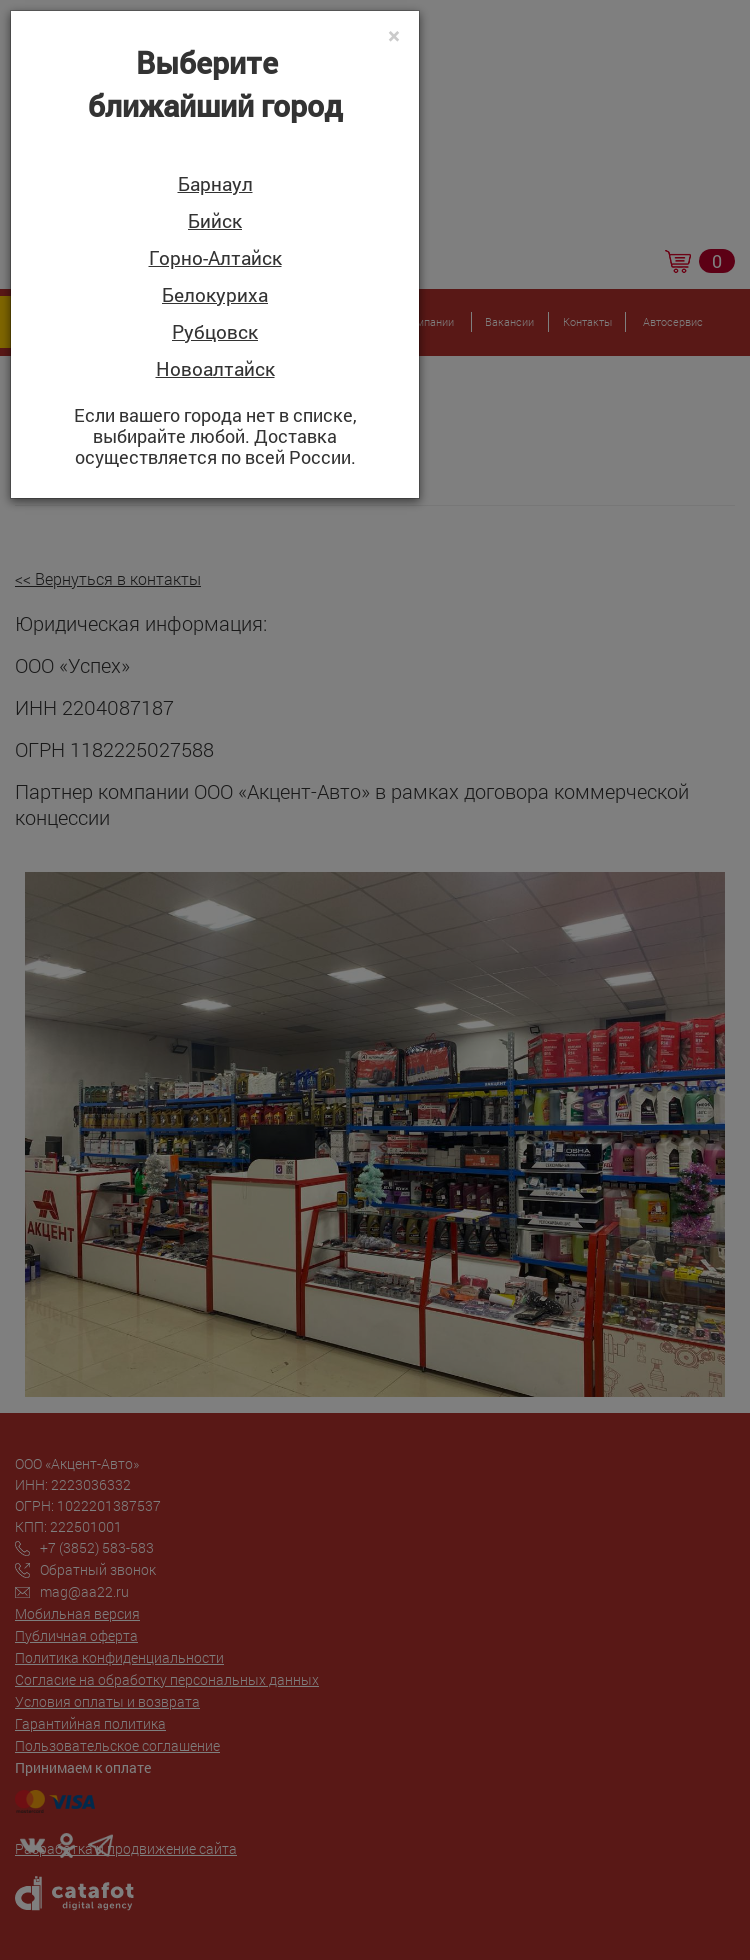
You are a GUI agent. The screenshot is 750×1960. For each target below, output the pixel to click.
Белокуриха (215, 295)
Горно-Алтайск (215, 258)
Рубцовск (215, 332)
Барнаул (215, 184)
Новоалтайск (215, 369)
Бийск (215, 221)
